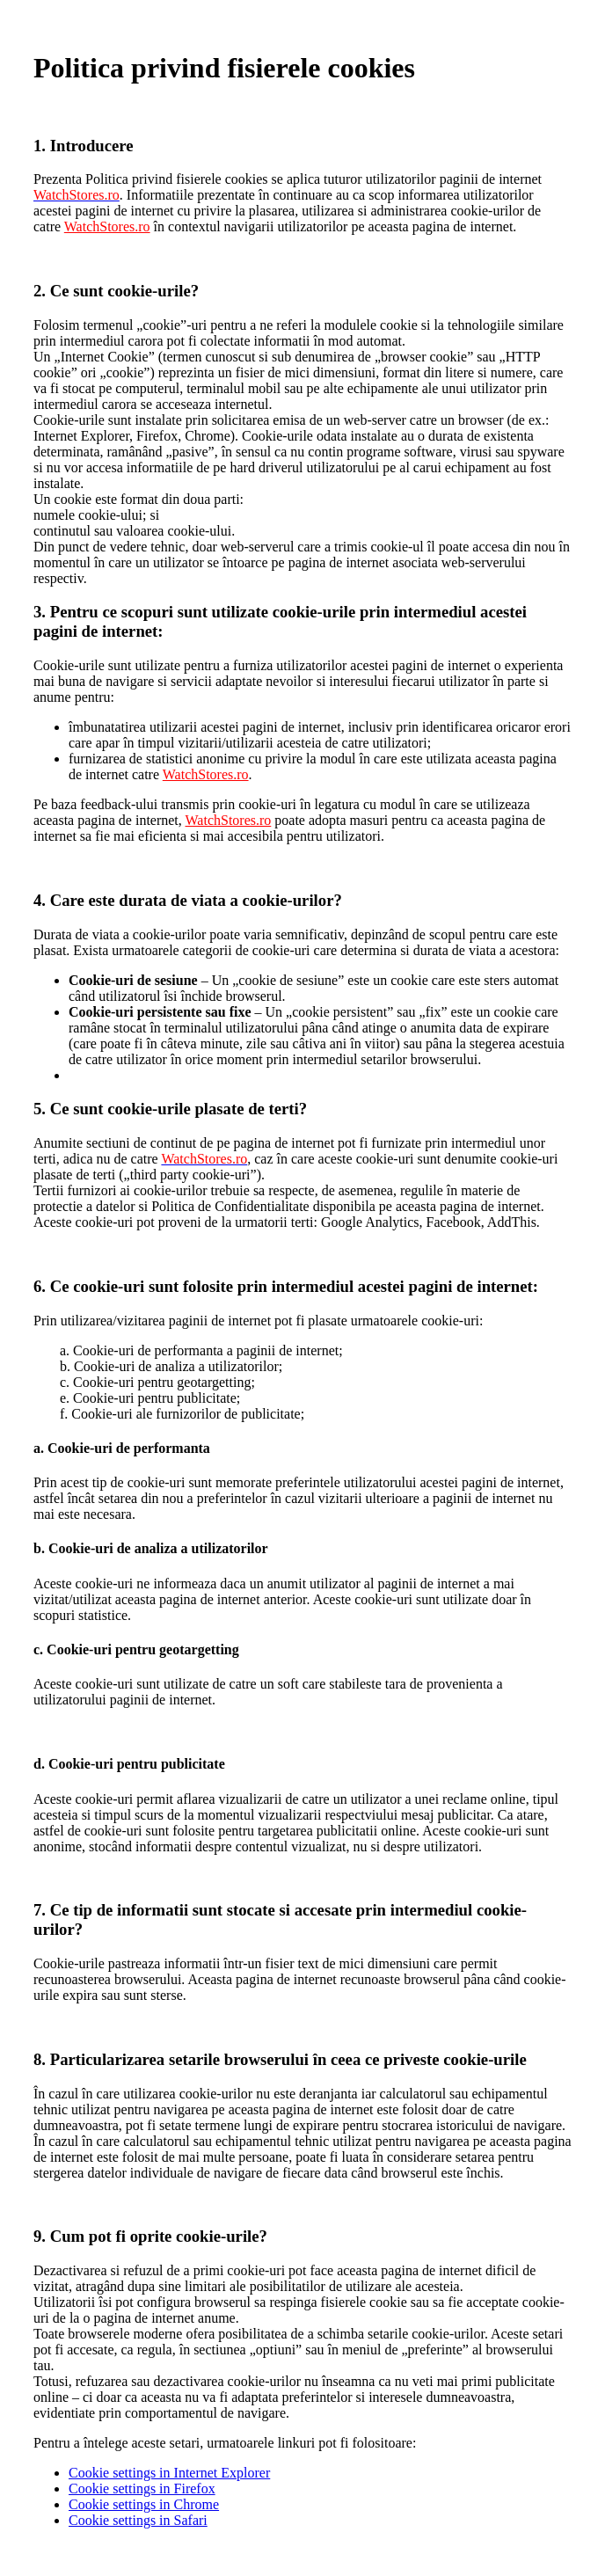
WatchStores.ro (107, 226)
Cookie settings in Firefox (142, 2488)
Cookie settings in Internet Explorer (169, 2472)
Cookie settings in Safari (138, 2520)
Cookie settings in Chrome (144, 2504)
